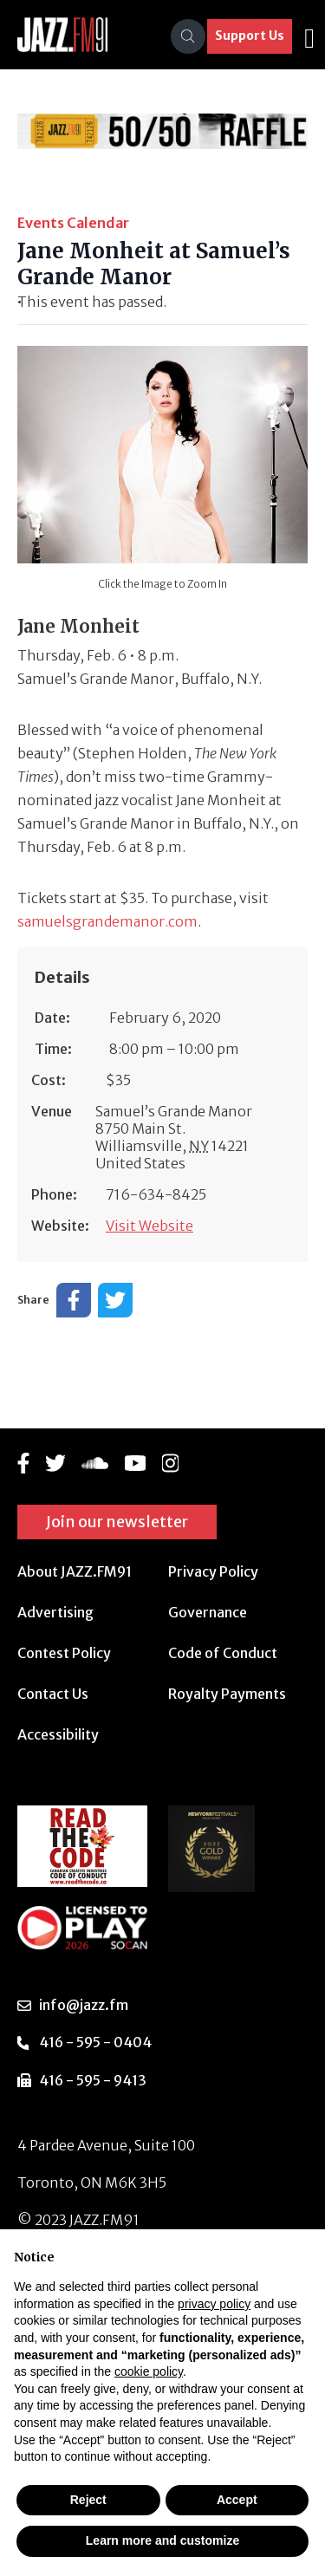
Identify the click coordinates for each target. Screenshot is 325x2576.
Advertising (55, 1612)
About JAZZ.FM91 (74, 1571)
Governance (207, 1612)
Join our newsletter (117, 1522)
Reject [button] (88, 2500)
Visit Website (149, 1225)
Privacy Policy (213, 1571)
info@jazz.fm (83, 2004)
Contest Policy (64, 1653)
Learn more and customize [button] (162, 2540)
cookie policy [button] (148, 2371)
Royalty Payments (227, 1693)
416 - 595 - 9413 (92, 2080)
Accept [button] (237, 2500)
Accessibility (58, 1734)
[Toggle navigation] (309, 36)
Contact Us (52, 1693)
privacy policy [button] (214, 2304)
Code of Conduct (222, 1653)
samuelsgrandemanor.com (107, 921)
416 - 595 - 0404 (95, 2042)
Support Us (249, 35)
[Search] (188, 36)
